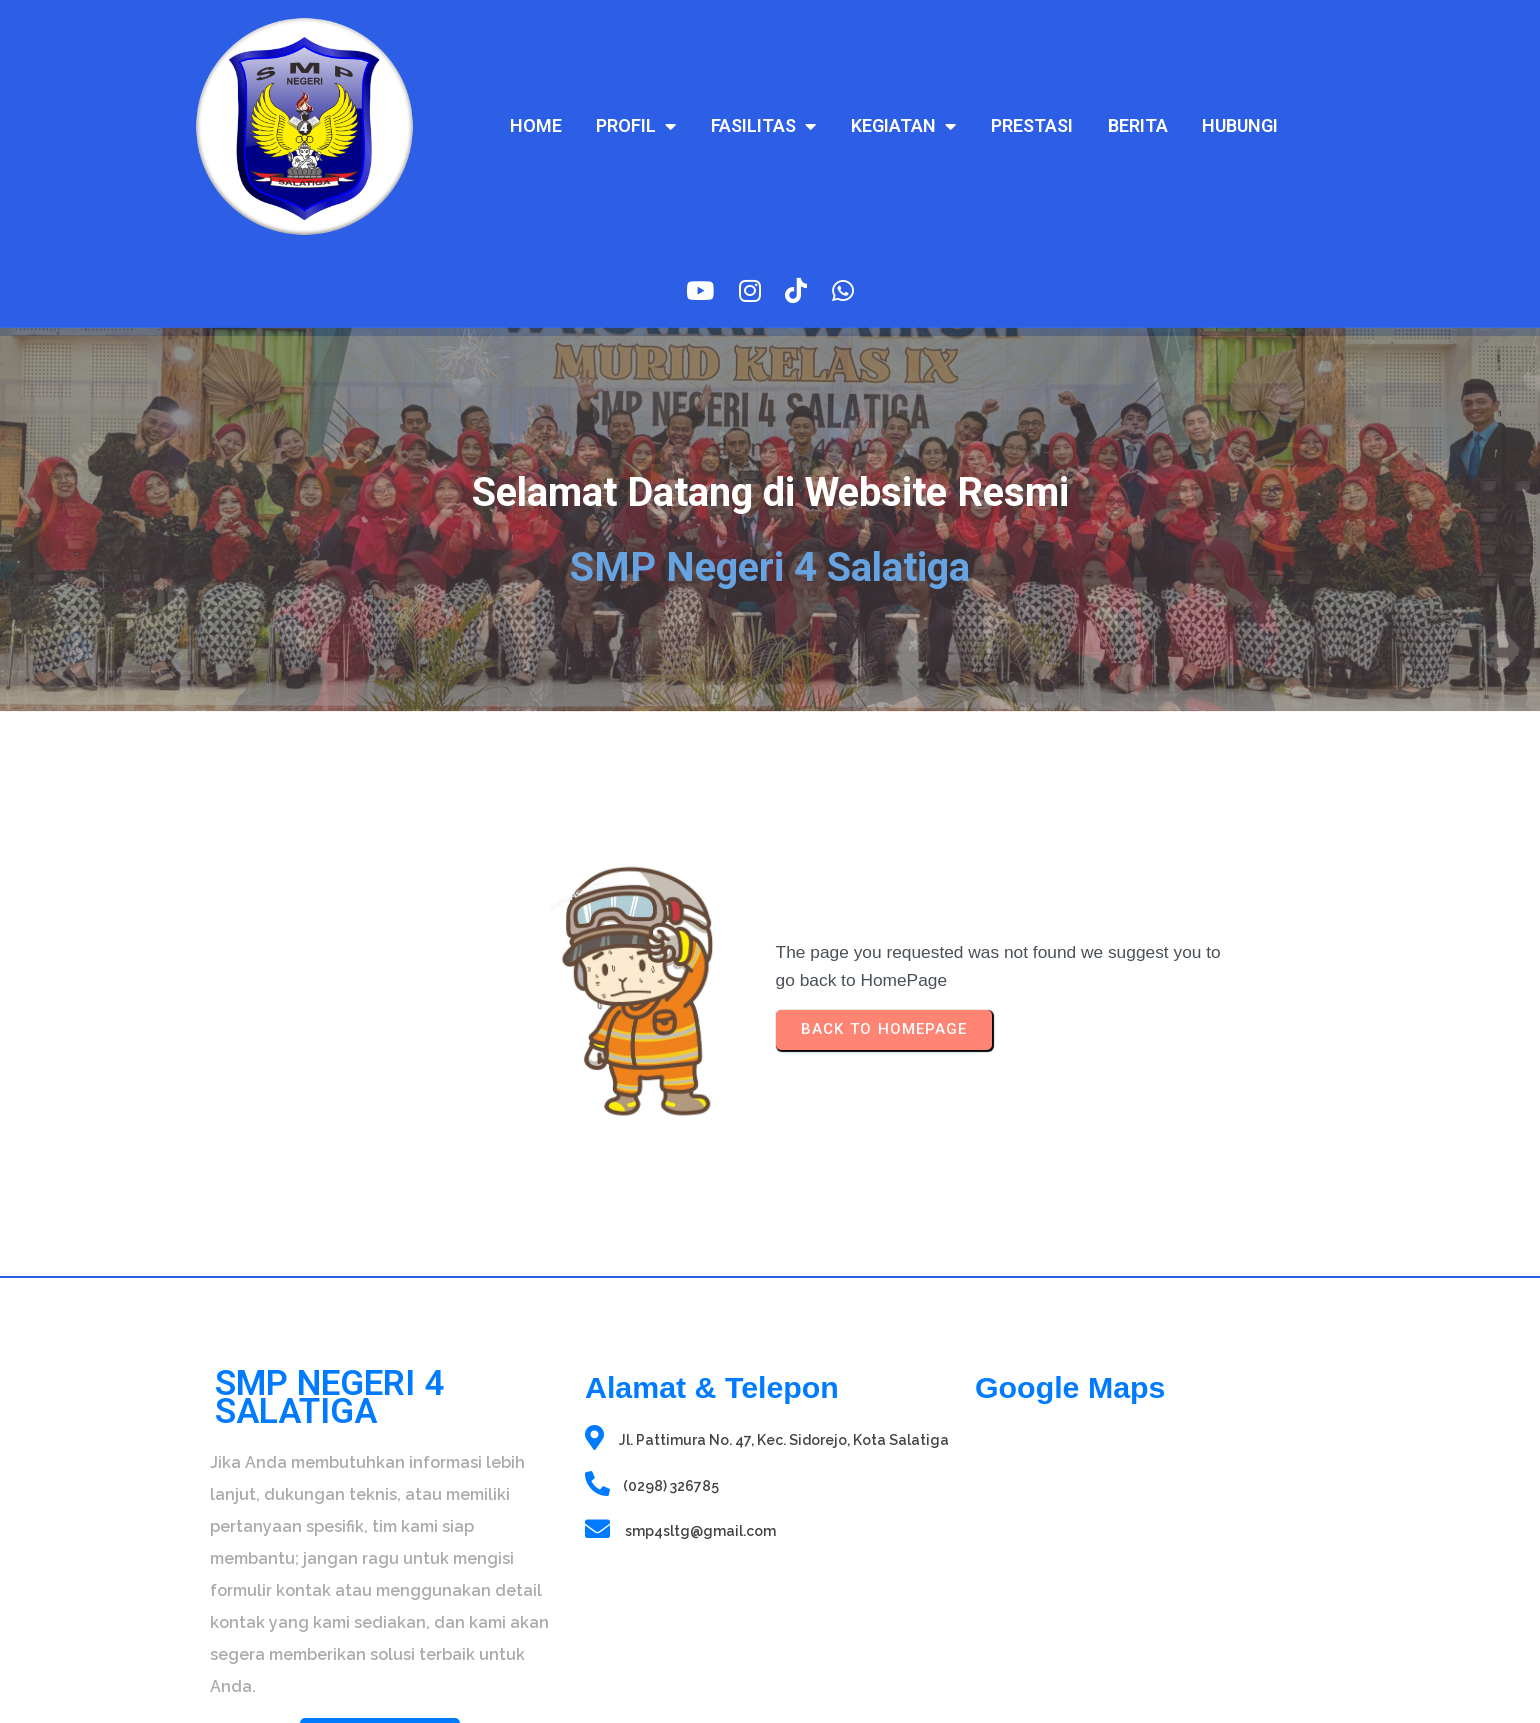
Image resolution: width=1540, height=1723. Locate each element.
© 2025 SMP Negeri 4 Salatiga (380, 1677)
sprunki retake (981, 1590)
